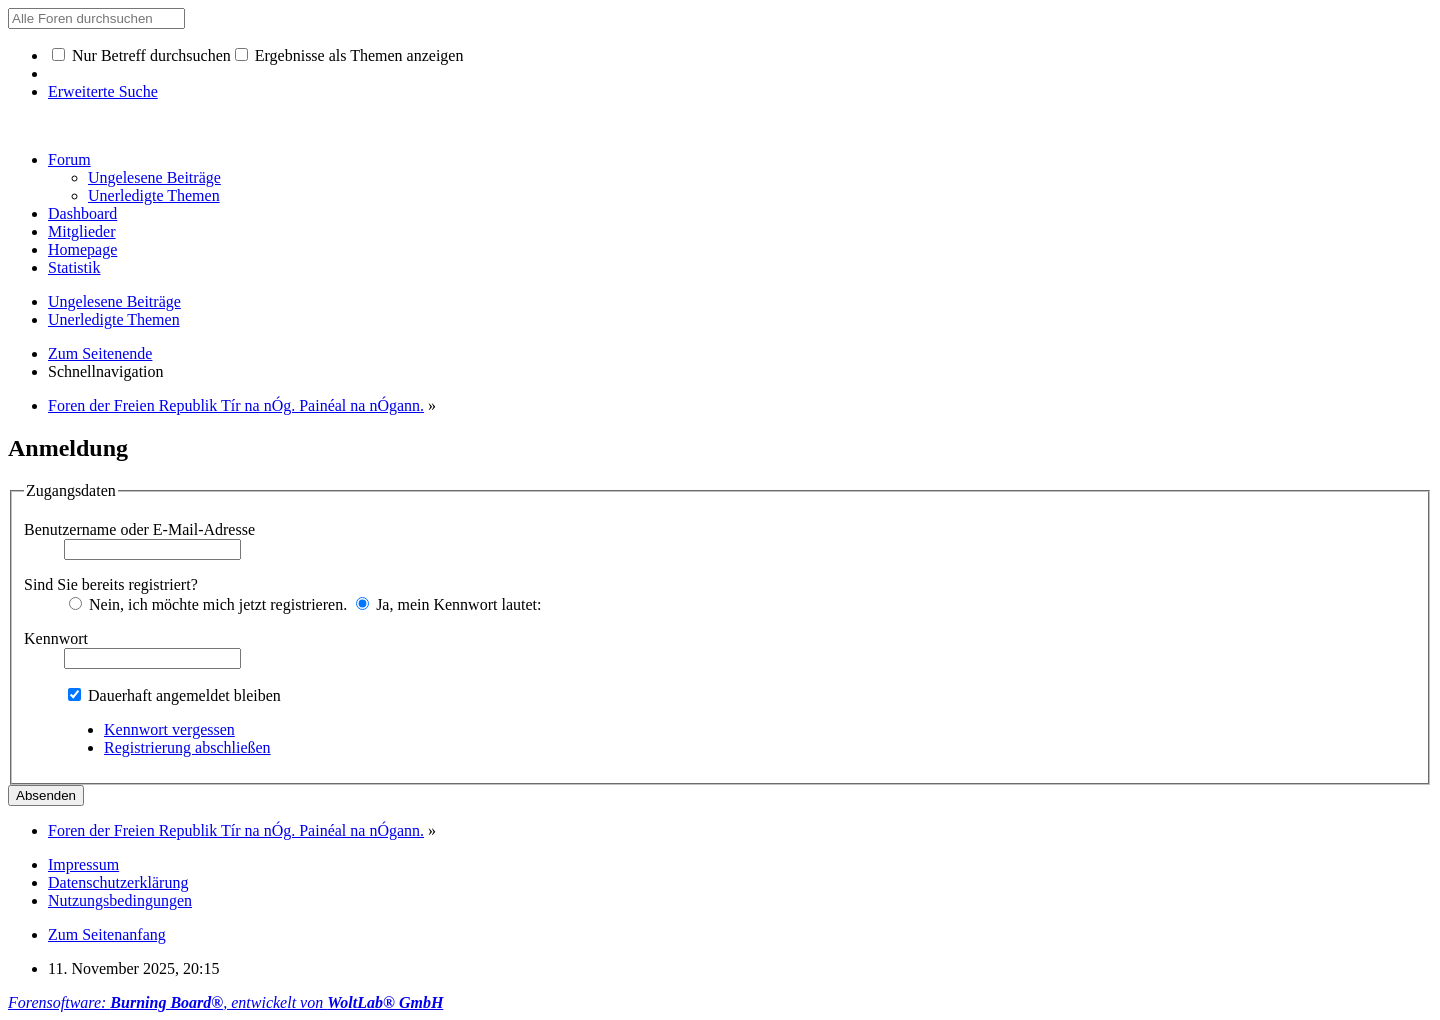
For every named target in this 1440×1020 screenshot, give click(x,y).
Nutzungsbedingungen (120, 900)
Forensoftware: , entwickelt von (225, 1002)
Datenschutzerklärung (118, 882)
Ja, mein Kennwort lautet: (448, 604)
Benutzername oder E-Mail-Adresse (139, 529)
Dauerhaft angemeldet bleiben (174, 695)
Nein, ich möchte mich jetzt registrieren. (208, 604)
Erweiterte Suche (103, 91)
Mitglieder (82, 231)
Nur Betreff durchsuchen (141, 55)
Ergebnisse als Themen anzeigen (349, 55)
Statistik (74, 267)
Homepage (82, 249)
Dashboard (82, 213)
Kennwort (56, 638)
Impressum (83, 864)
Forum (69, 159)
